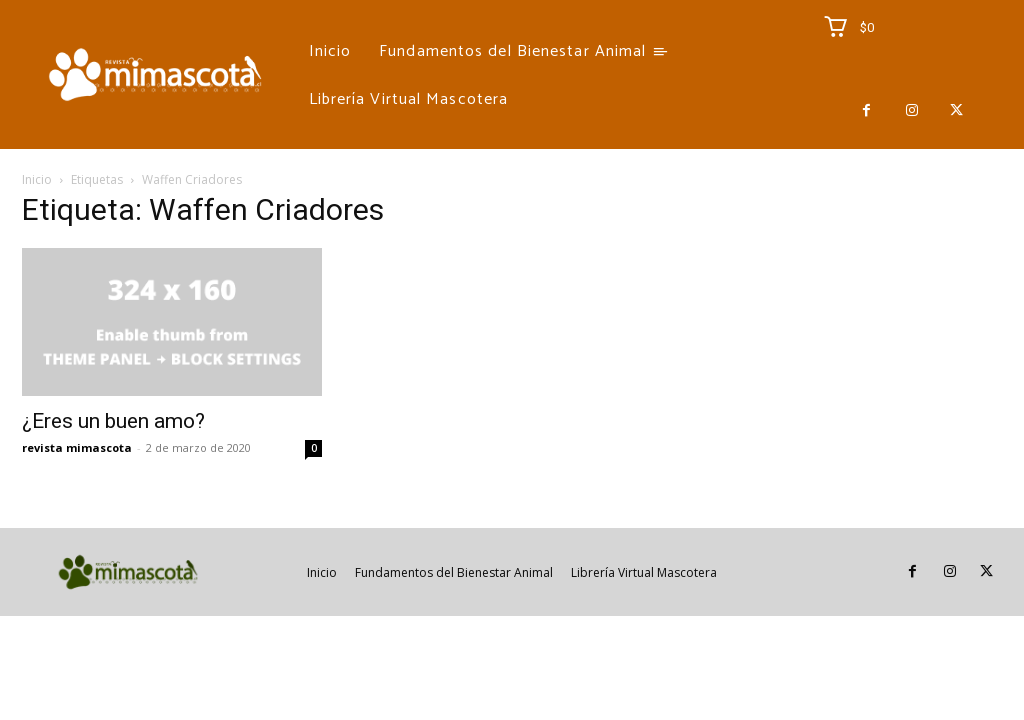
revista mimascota (77, 447)
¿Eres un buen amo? (113, 421)
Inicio (37, 179)
